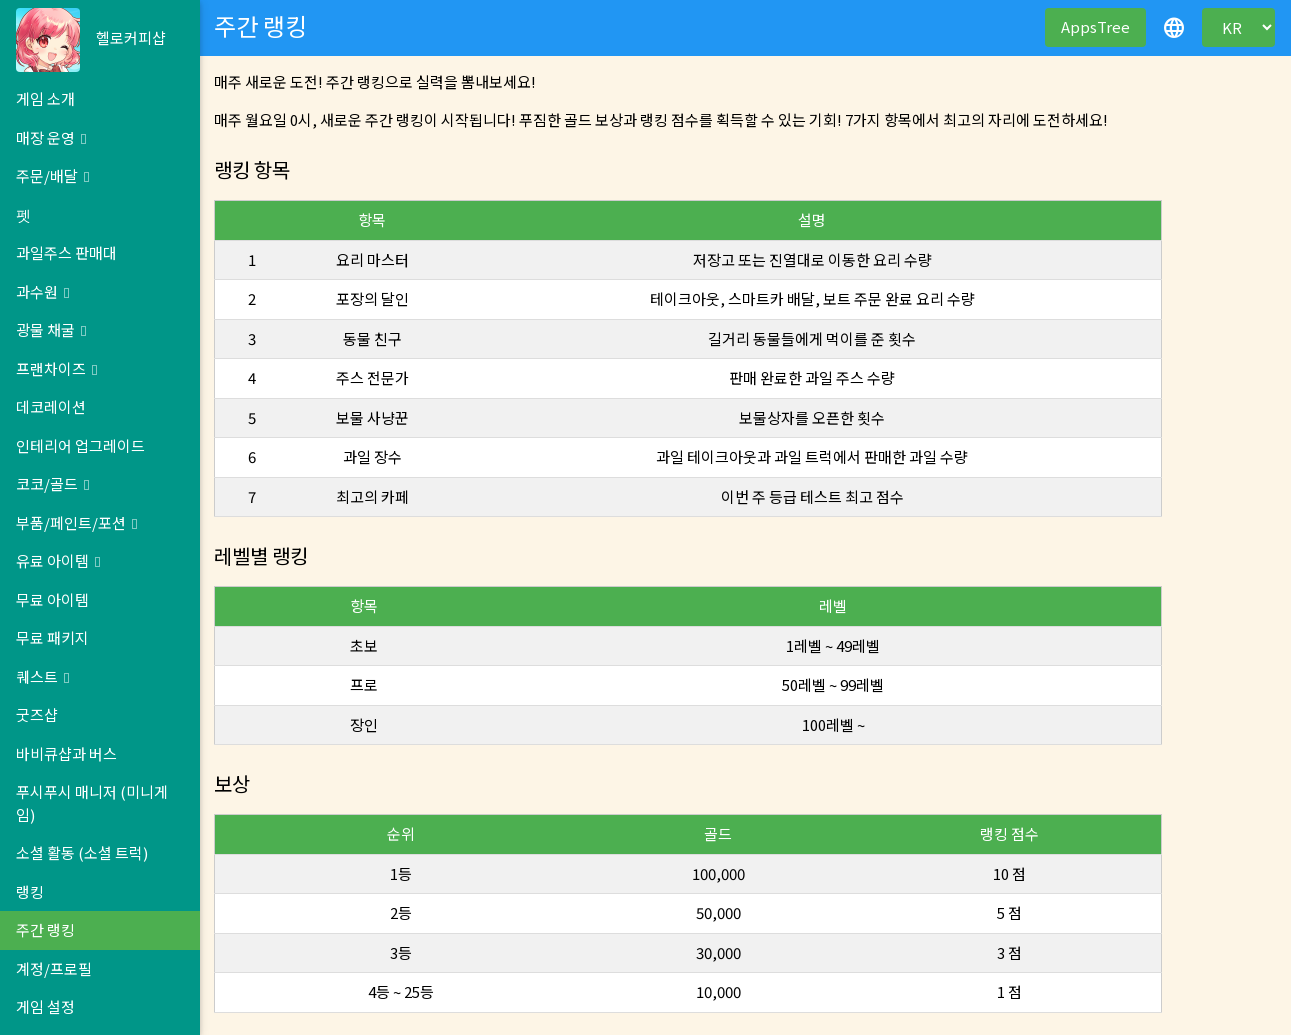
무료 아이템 (52, 599)
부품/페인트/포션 (76, 522)
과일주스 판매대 (66, 252)
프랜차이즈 (56, 368)
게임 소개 (45, 98)
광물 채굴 (51, 329)
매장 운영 (51, 137)
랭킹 (30, 891)
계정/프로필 (54, 968)
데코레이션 (51, 406)
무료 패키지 (52, 637)
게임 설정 (45, 1006)
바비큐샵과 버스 (66, 753)
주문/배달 (52, 175)
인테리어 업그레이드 (80, 445)
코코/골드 (52, 483)
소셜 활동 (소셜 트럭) (82, 852)
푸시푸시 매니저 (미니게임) (92, 803)
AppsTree (1095, 26)
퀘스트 (42, 676)
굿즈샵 (37, 714)
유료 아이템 (58, 560)
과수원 (42, 291)
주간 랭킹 (45, 929)
